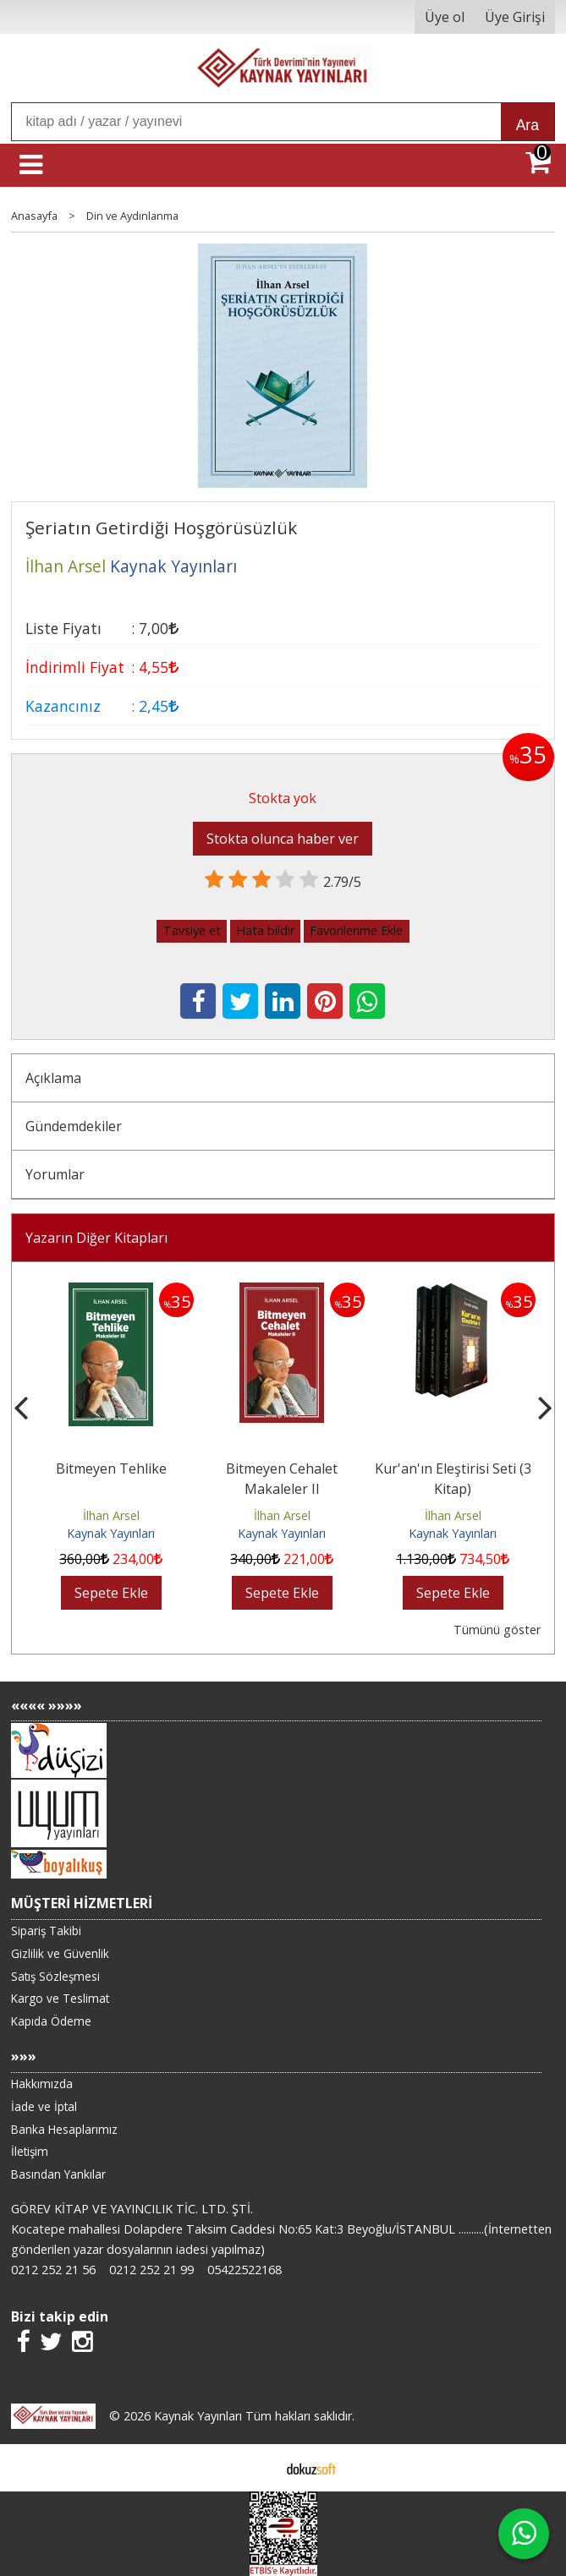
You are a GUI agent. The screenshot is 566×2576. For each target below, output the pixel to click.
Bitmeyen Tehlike (111, 1468)
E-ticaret (256, 2467)
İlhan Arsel (111, 1515)
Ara (527, 125)
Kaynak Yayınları (111, 1533)
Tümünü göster (497, 1630)
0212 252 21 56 (53, 2270)
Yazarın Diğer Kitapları (96, 1237)
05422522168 (244, 2270)
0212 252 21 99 (151, 2270)
